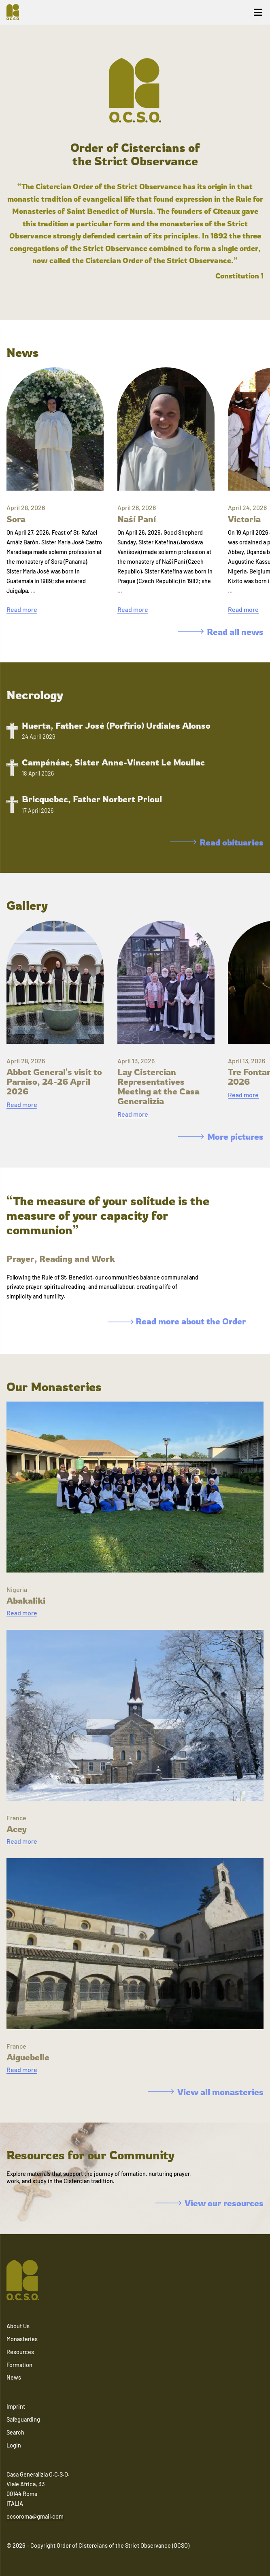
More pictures (221, 1136)
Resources (20, 2351)
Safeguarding (23, 2419)
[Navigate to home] (16, 12)
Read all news (221, 631)
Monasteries (22, 2339)
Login (13, 2445)
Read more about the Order (177, 1321)
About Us (18, 2326)
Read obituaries (217, 842)
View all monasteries (206, 2092)
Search (15, 2432)
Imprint (15, 2406)
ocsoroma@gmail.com (35, 2516)
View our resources (209, 2203)
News (13, 2377)
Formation (19, 2364)
